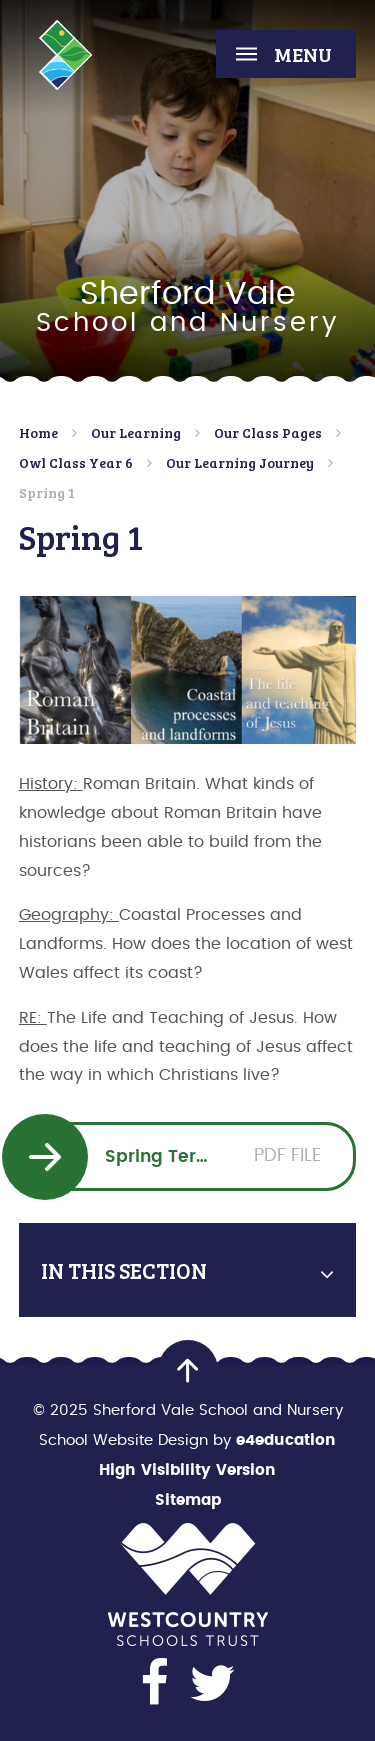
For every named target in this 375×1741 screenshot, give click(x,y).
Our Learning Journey (240, 462)
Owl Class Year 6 (76, 462)
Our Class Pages (268, 432)
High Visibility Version (187, 1470)
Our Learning (136, 432)
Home (38, 432)
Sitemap (188, 1500)
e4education (286, 1440)
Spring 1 (47, 492)
